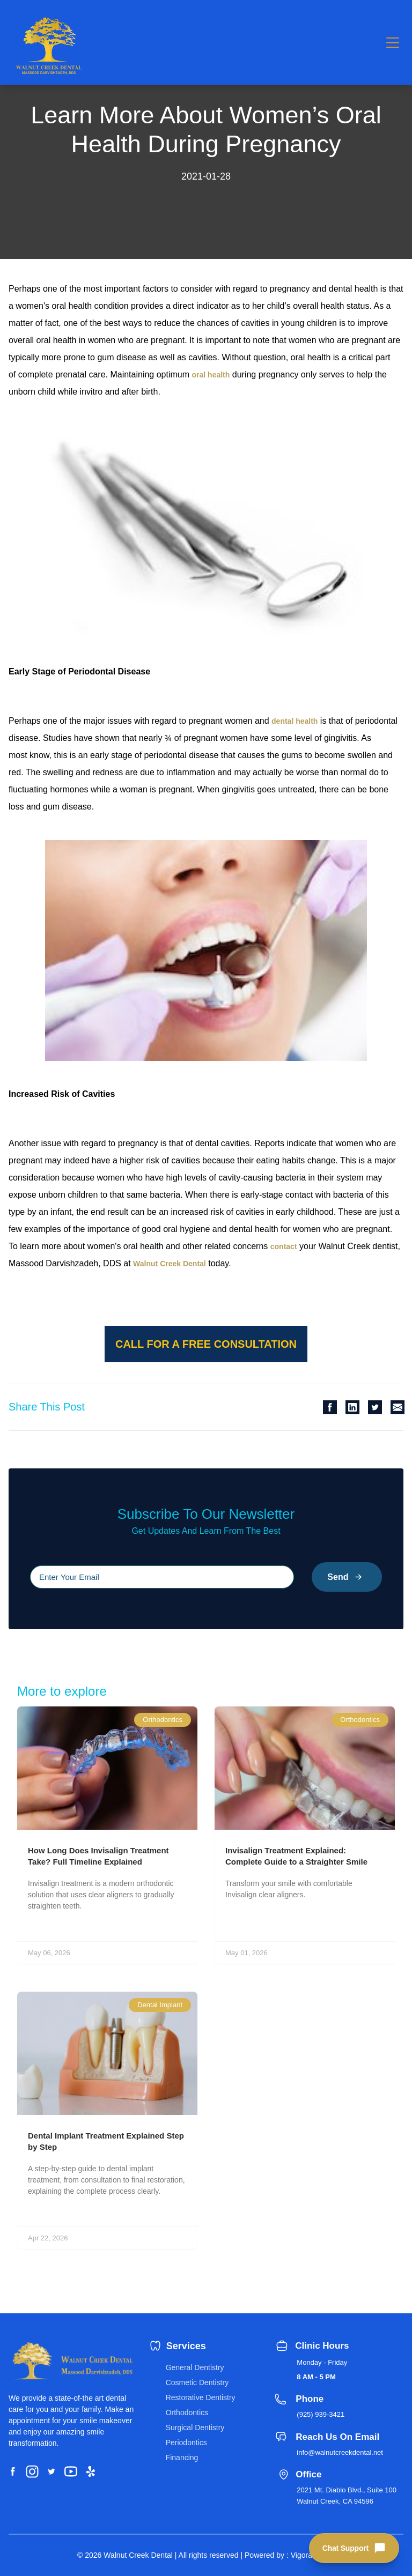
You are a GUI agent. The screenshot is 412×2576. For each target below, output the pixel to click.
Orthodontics (187, 2412)
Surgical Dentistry (195, 2427)
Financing (182, 2457)
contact (283, 1246)
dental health (294, 721)
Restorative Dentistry (201, 2397)
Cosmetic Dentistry (197, 2382)
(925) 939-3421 (320, 2414)
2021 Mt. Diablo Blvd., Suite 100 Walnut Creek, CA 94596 (346, 2495)
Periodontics (186, 2442)
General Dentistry (195, 2367)
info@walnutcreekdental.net (340, 2452)
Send (346, 1577)
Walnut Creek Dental (169, 1263)
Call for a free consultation (206, 1344)
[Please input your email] (162, 1576)
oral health (211, 374)
